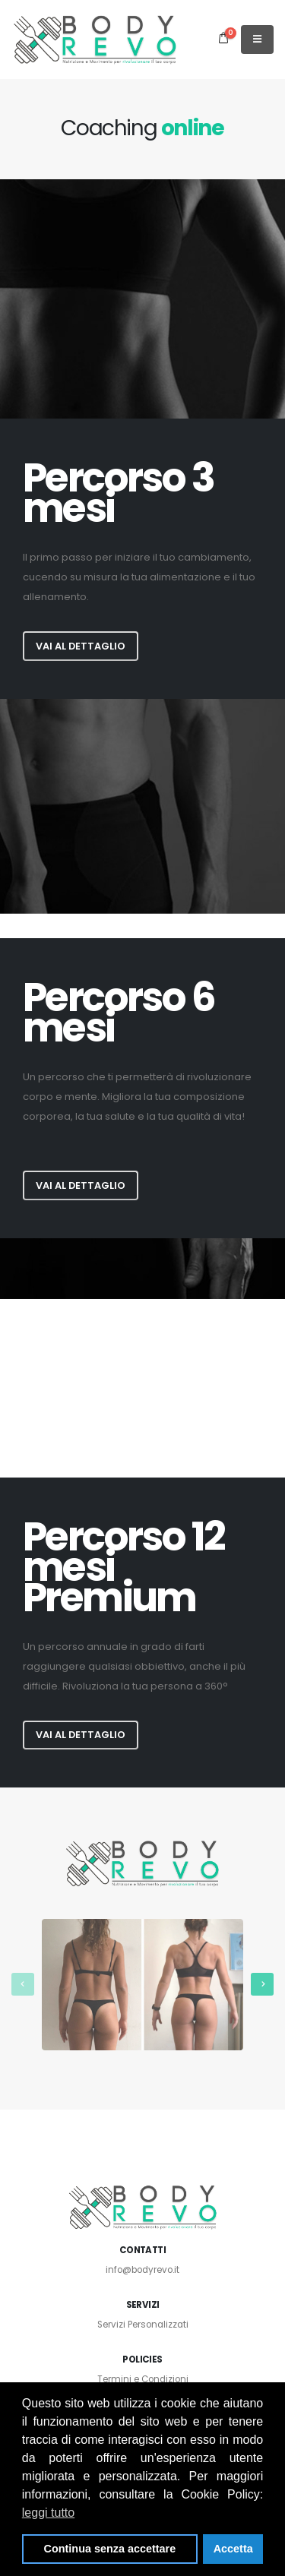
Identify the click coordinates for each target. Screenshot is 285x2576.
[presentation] (22, 1984)
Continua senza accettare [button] (110, 2549)
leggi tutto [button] (48, 2512)
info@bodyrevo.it (142, 2270)
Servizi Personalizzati (142, 2324)
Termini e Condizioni (142, 2379)
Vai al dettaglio (80, 646)
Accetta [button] (233, 2549)
